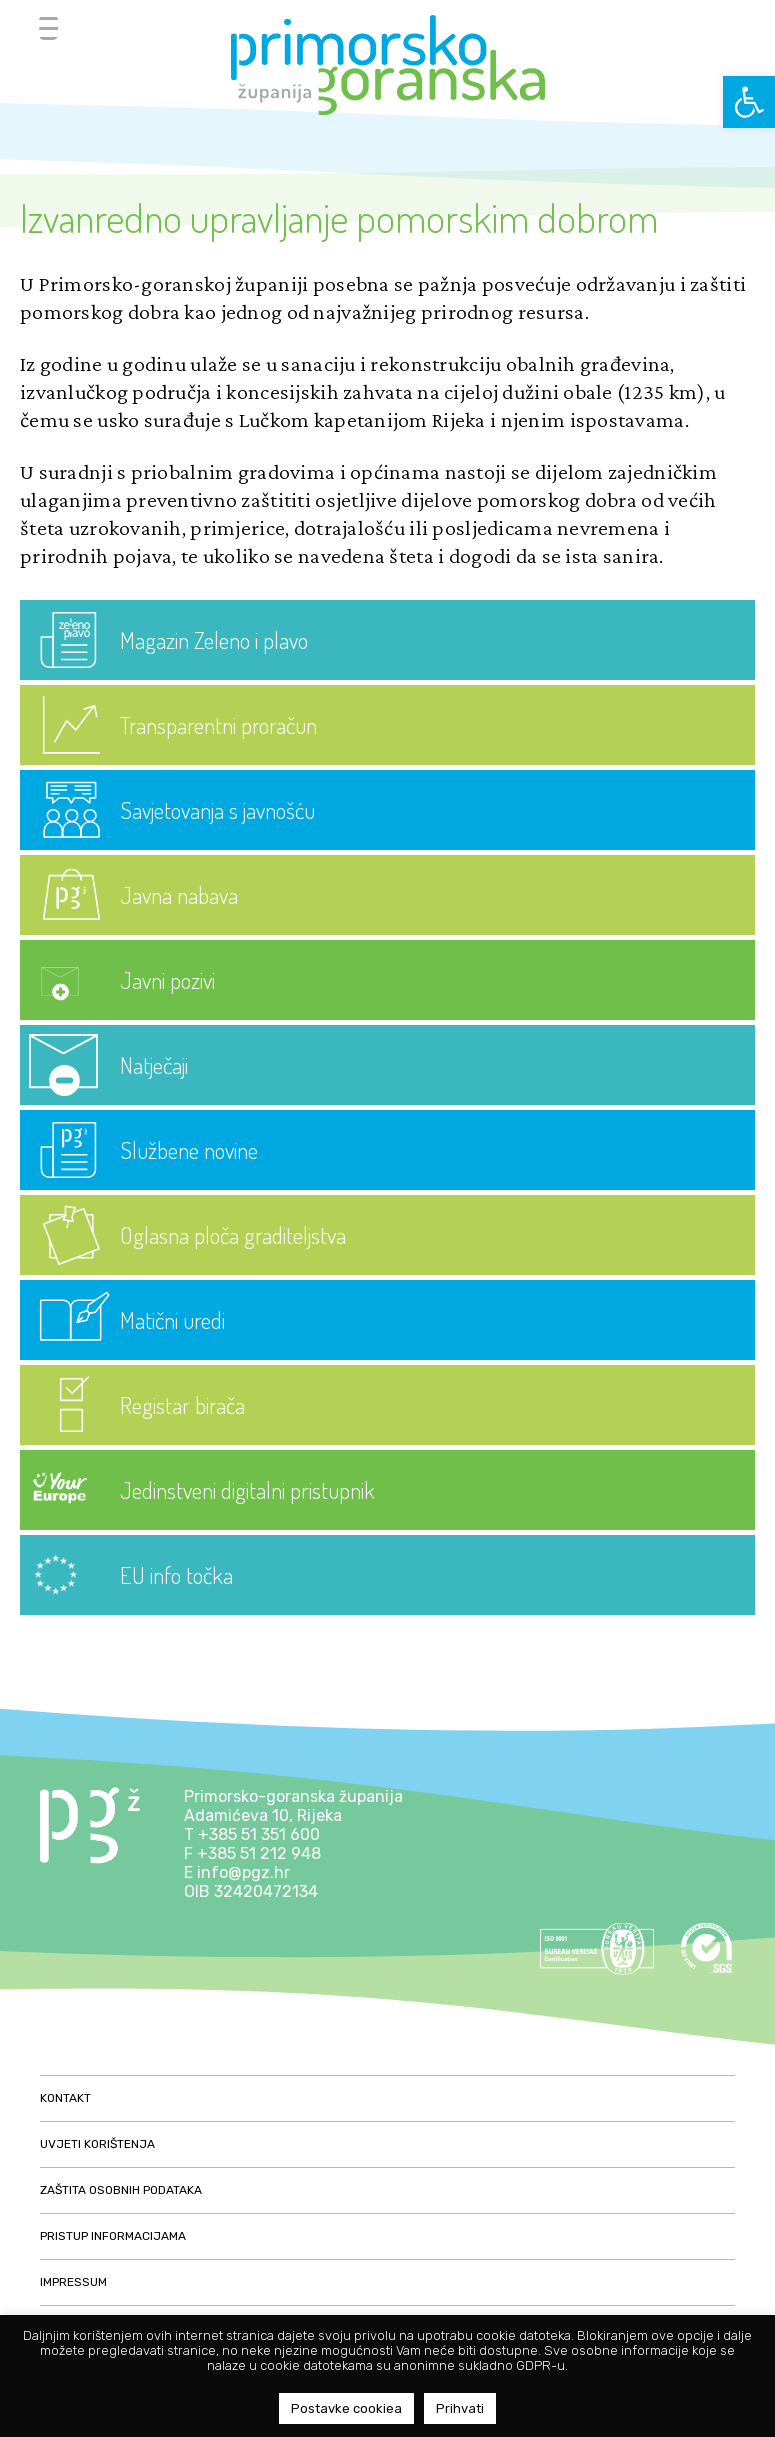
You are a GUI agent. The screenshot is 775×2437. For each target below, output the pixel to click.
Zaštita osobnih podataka (121, 2190)
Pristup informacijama (113, 2236)
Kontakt (65, 2098)
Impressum (73, 2282)
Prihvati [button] (460, 2408)
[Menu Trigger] (48, 27)
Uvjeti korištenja (97, 2144)
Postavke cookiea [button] (346, 2408)
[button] (749, 102)
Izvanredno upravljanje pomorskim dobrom (339, 217)
